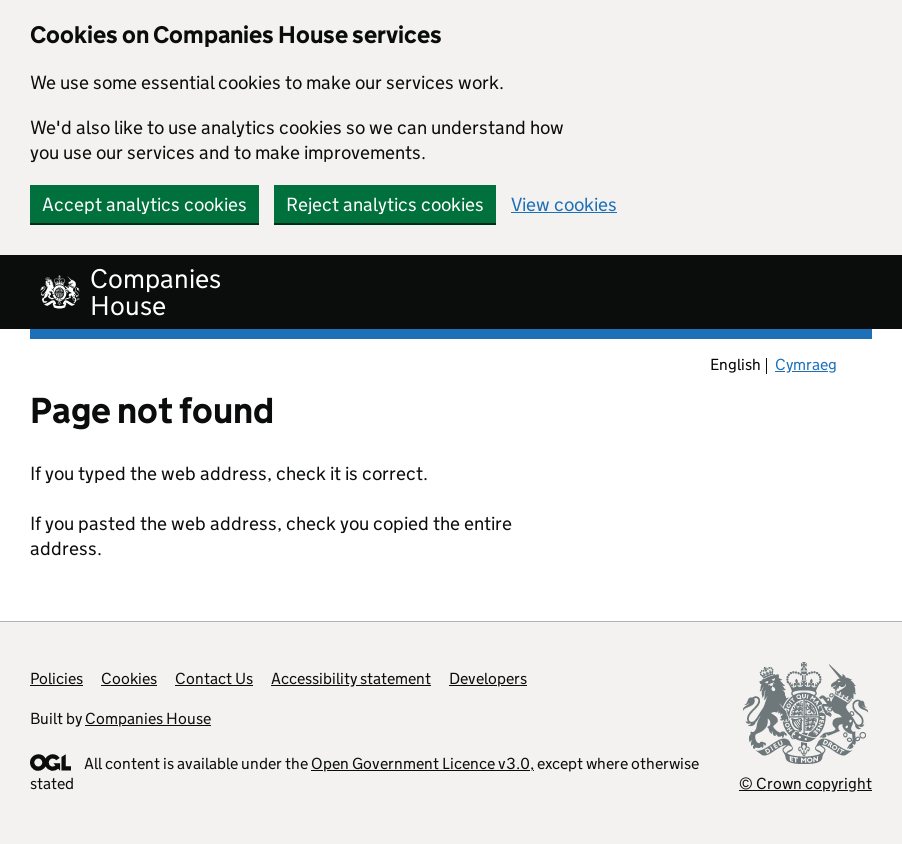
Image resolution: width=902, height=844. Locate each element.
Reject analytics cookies (385, 204)
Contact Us (214, 678)
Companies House (148, 718)
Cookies (129, 678)
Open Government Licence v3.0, (422, 763)
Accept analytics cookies (144, 204)
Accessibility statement (351, 678)
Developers (488, 678)
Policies (56, 678)
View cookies (564, 204)
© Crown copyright (805, 783)
